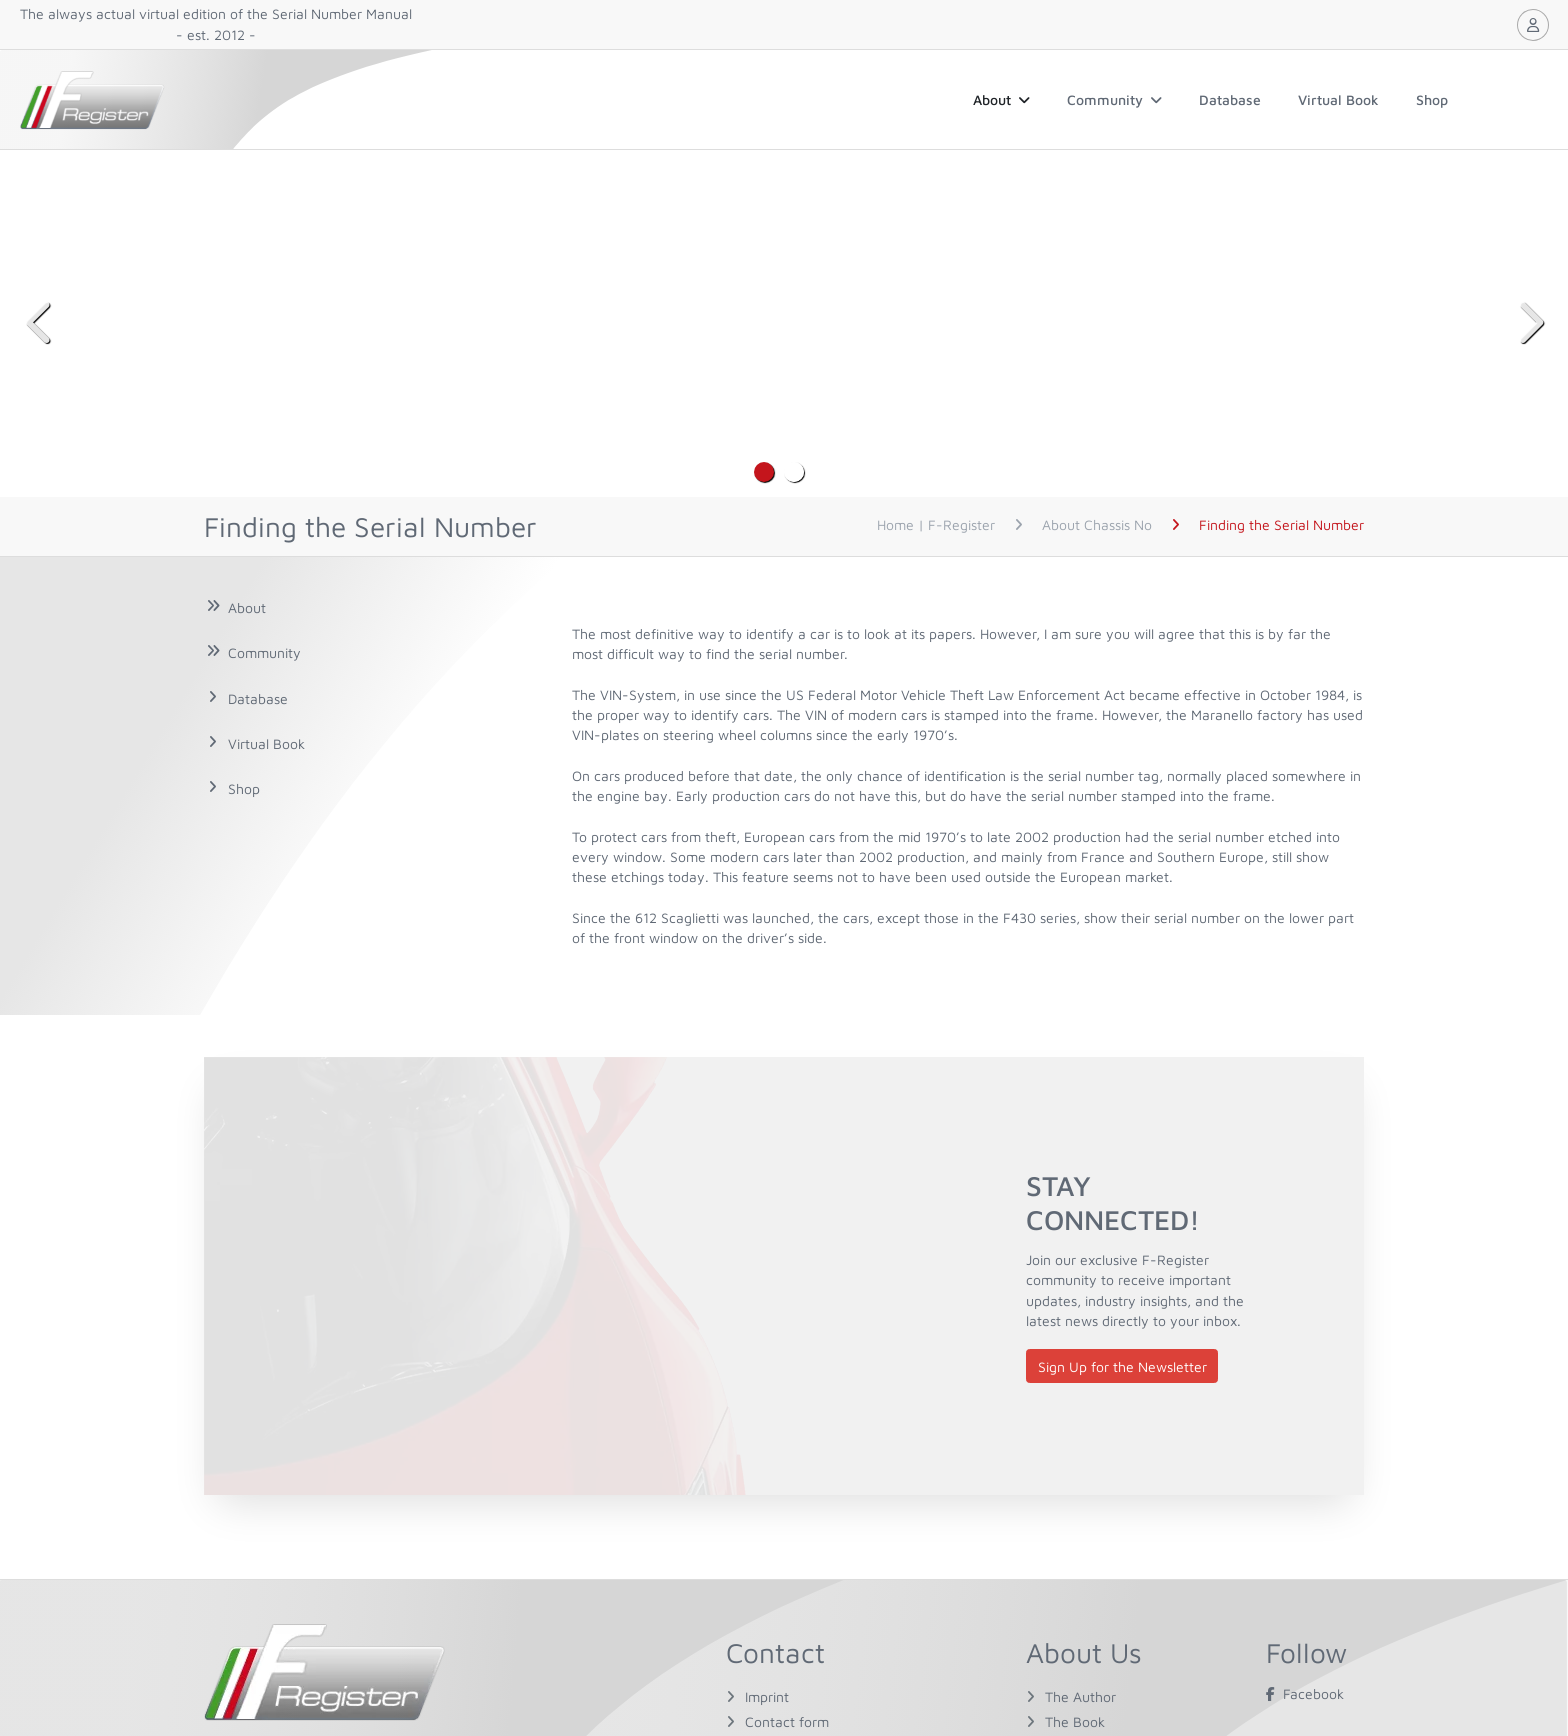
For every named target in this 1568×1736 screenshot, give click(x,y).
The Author (1080, 1696)
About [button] (1001, 99)
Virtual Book (1338, 99)
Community (1114, 99)
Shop (1432, 99)
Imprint (767, 1696)
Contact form (787, 1721)
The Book (1075, 1721)
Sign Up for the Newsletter (1122, 1366)
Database (1230, 99)
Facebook (1305, 1693)
